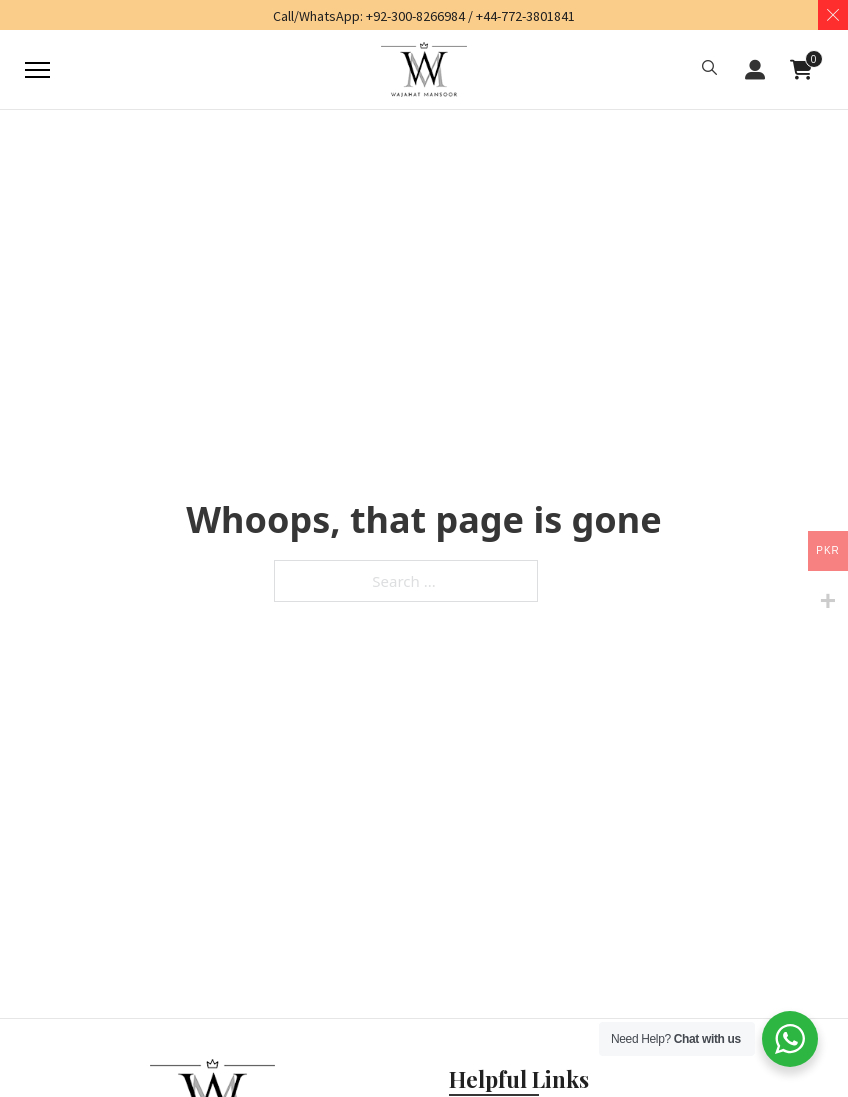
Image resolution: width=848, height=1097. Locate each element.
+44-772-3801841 (525, 16)
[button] (709, 70)
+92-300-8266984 (415, 16)
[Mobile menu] (37, 70)
